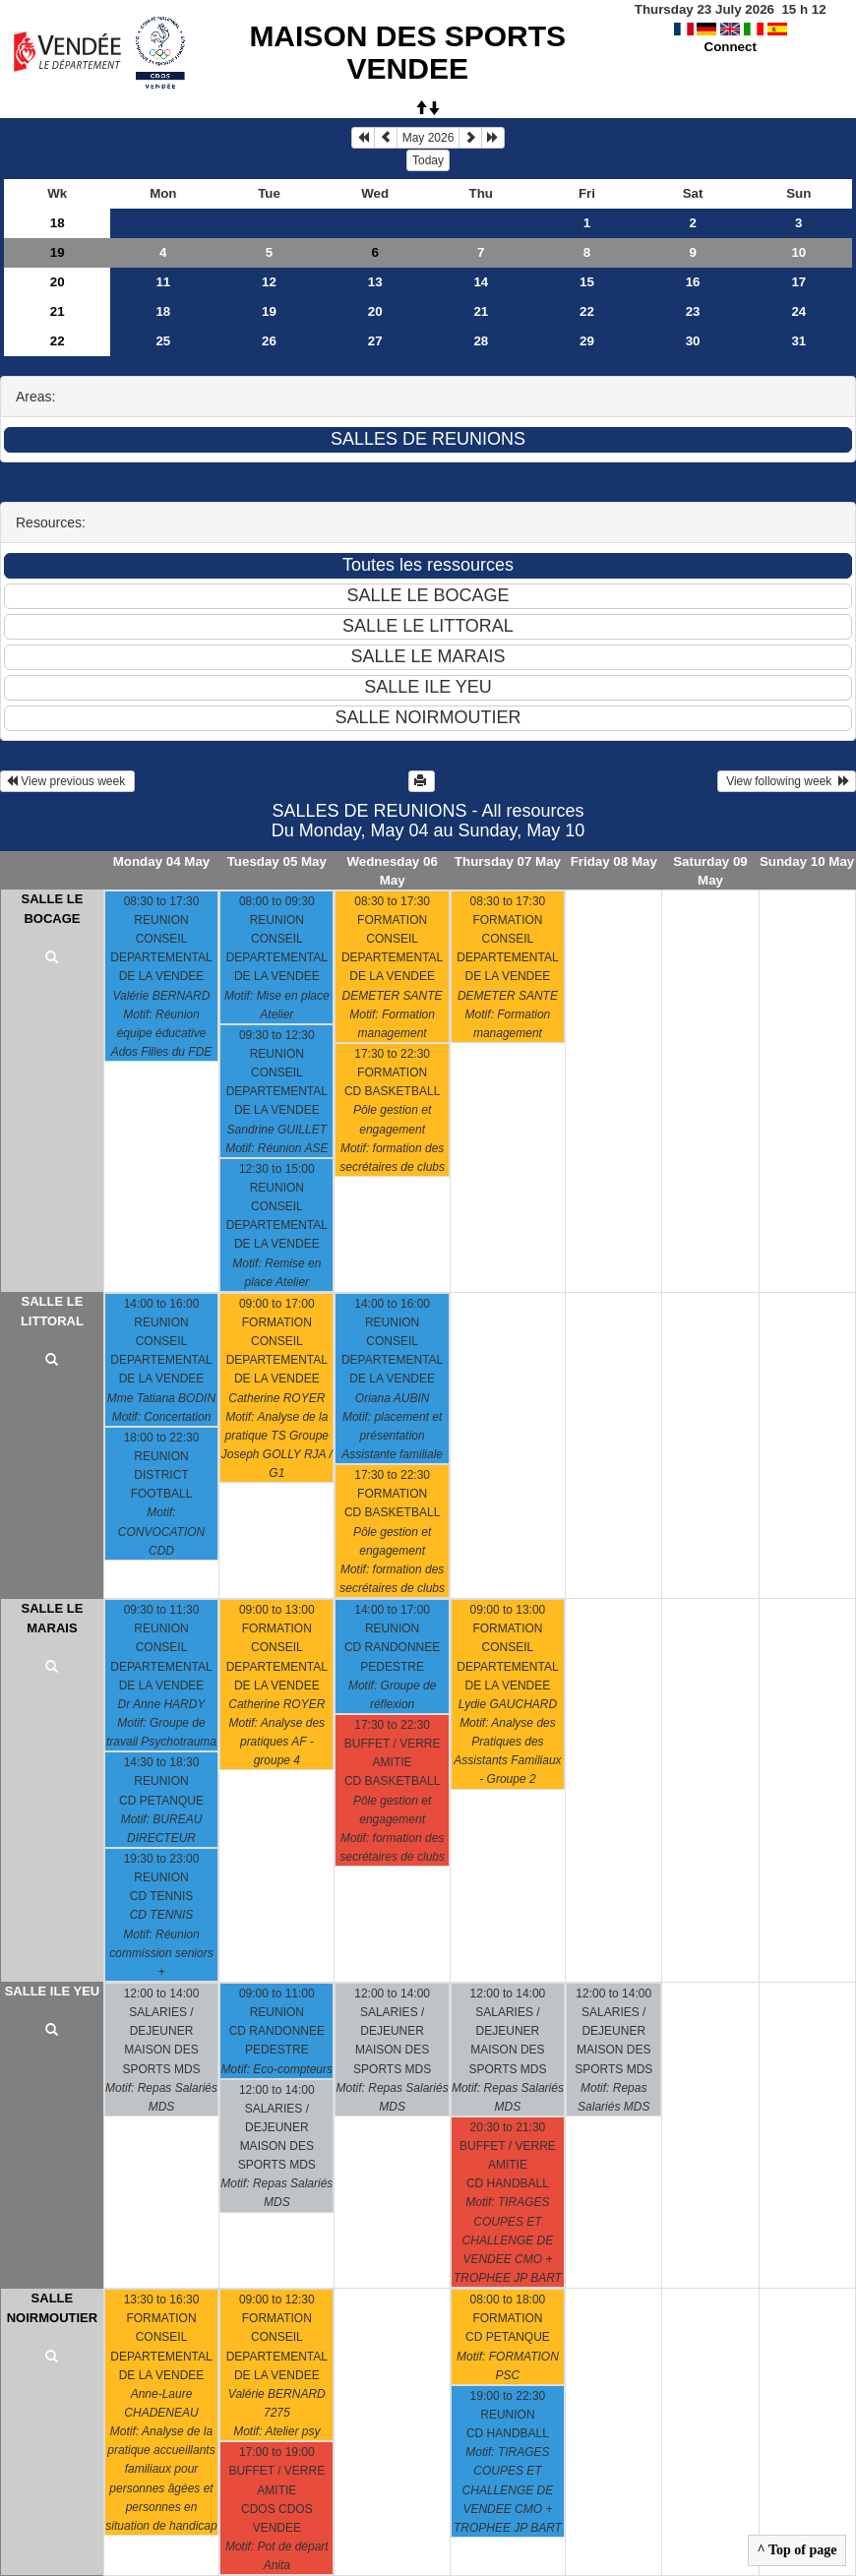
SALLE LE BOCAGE (53, 908)
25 (162, 341)
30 (693, 341)
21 (57, 311)
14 (480, 282)
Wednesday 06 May (391, 871)
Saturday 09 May (710, 871)
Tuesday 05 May (277, 861)
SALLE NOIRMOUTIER (52, 2308)
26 (269, 341)
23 (693, 311)
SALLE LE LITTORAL (52, 1311)
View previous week (67, 781)
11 (162, 282)
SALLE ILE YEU (52, 1991)
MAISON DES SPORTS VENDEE (407, 52)
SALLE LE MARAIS (53, 1618)
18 (57, 222)
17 (798, 282)
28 (480, 341)
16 (693, 282)
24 (798, 311)
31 (798, 341)
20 (57, 282)
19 (57, 252)
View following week (786, 781)
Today (428, 160)
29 (587, 341)
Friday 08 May (614, 861)
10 (798, 252)
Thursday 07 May (508, 861)
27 (375, 341)
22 (587, 311)
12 (269, 282)
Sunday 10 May (807, 861)
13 (375, 282)
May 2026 (428, 138)
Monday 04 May (162, 861)
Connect (730, 46)
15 (587, 282)
